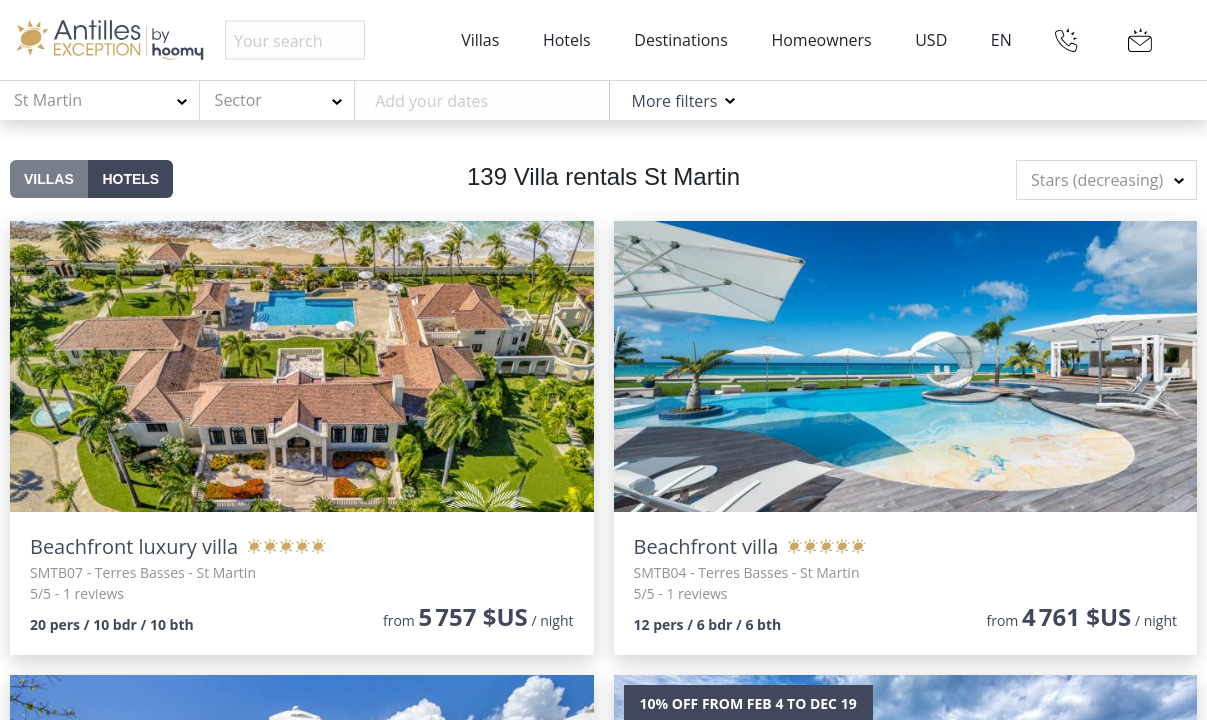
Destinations (680, 40)
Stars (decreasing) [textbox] (1097, 180)
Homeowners (821, 40)
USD (931, 40)
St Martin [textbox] (48, 100)
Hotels (567, 40)
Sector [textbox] (238, 100)
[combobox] (100, 101)
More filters (674, 101)
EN (1001, 40)
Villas (480, 40)
